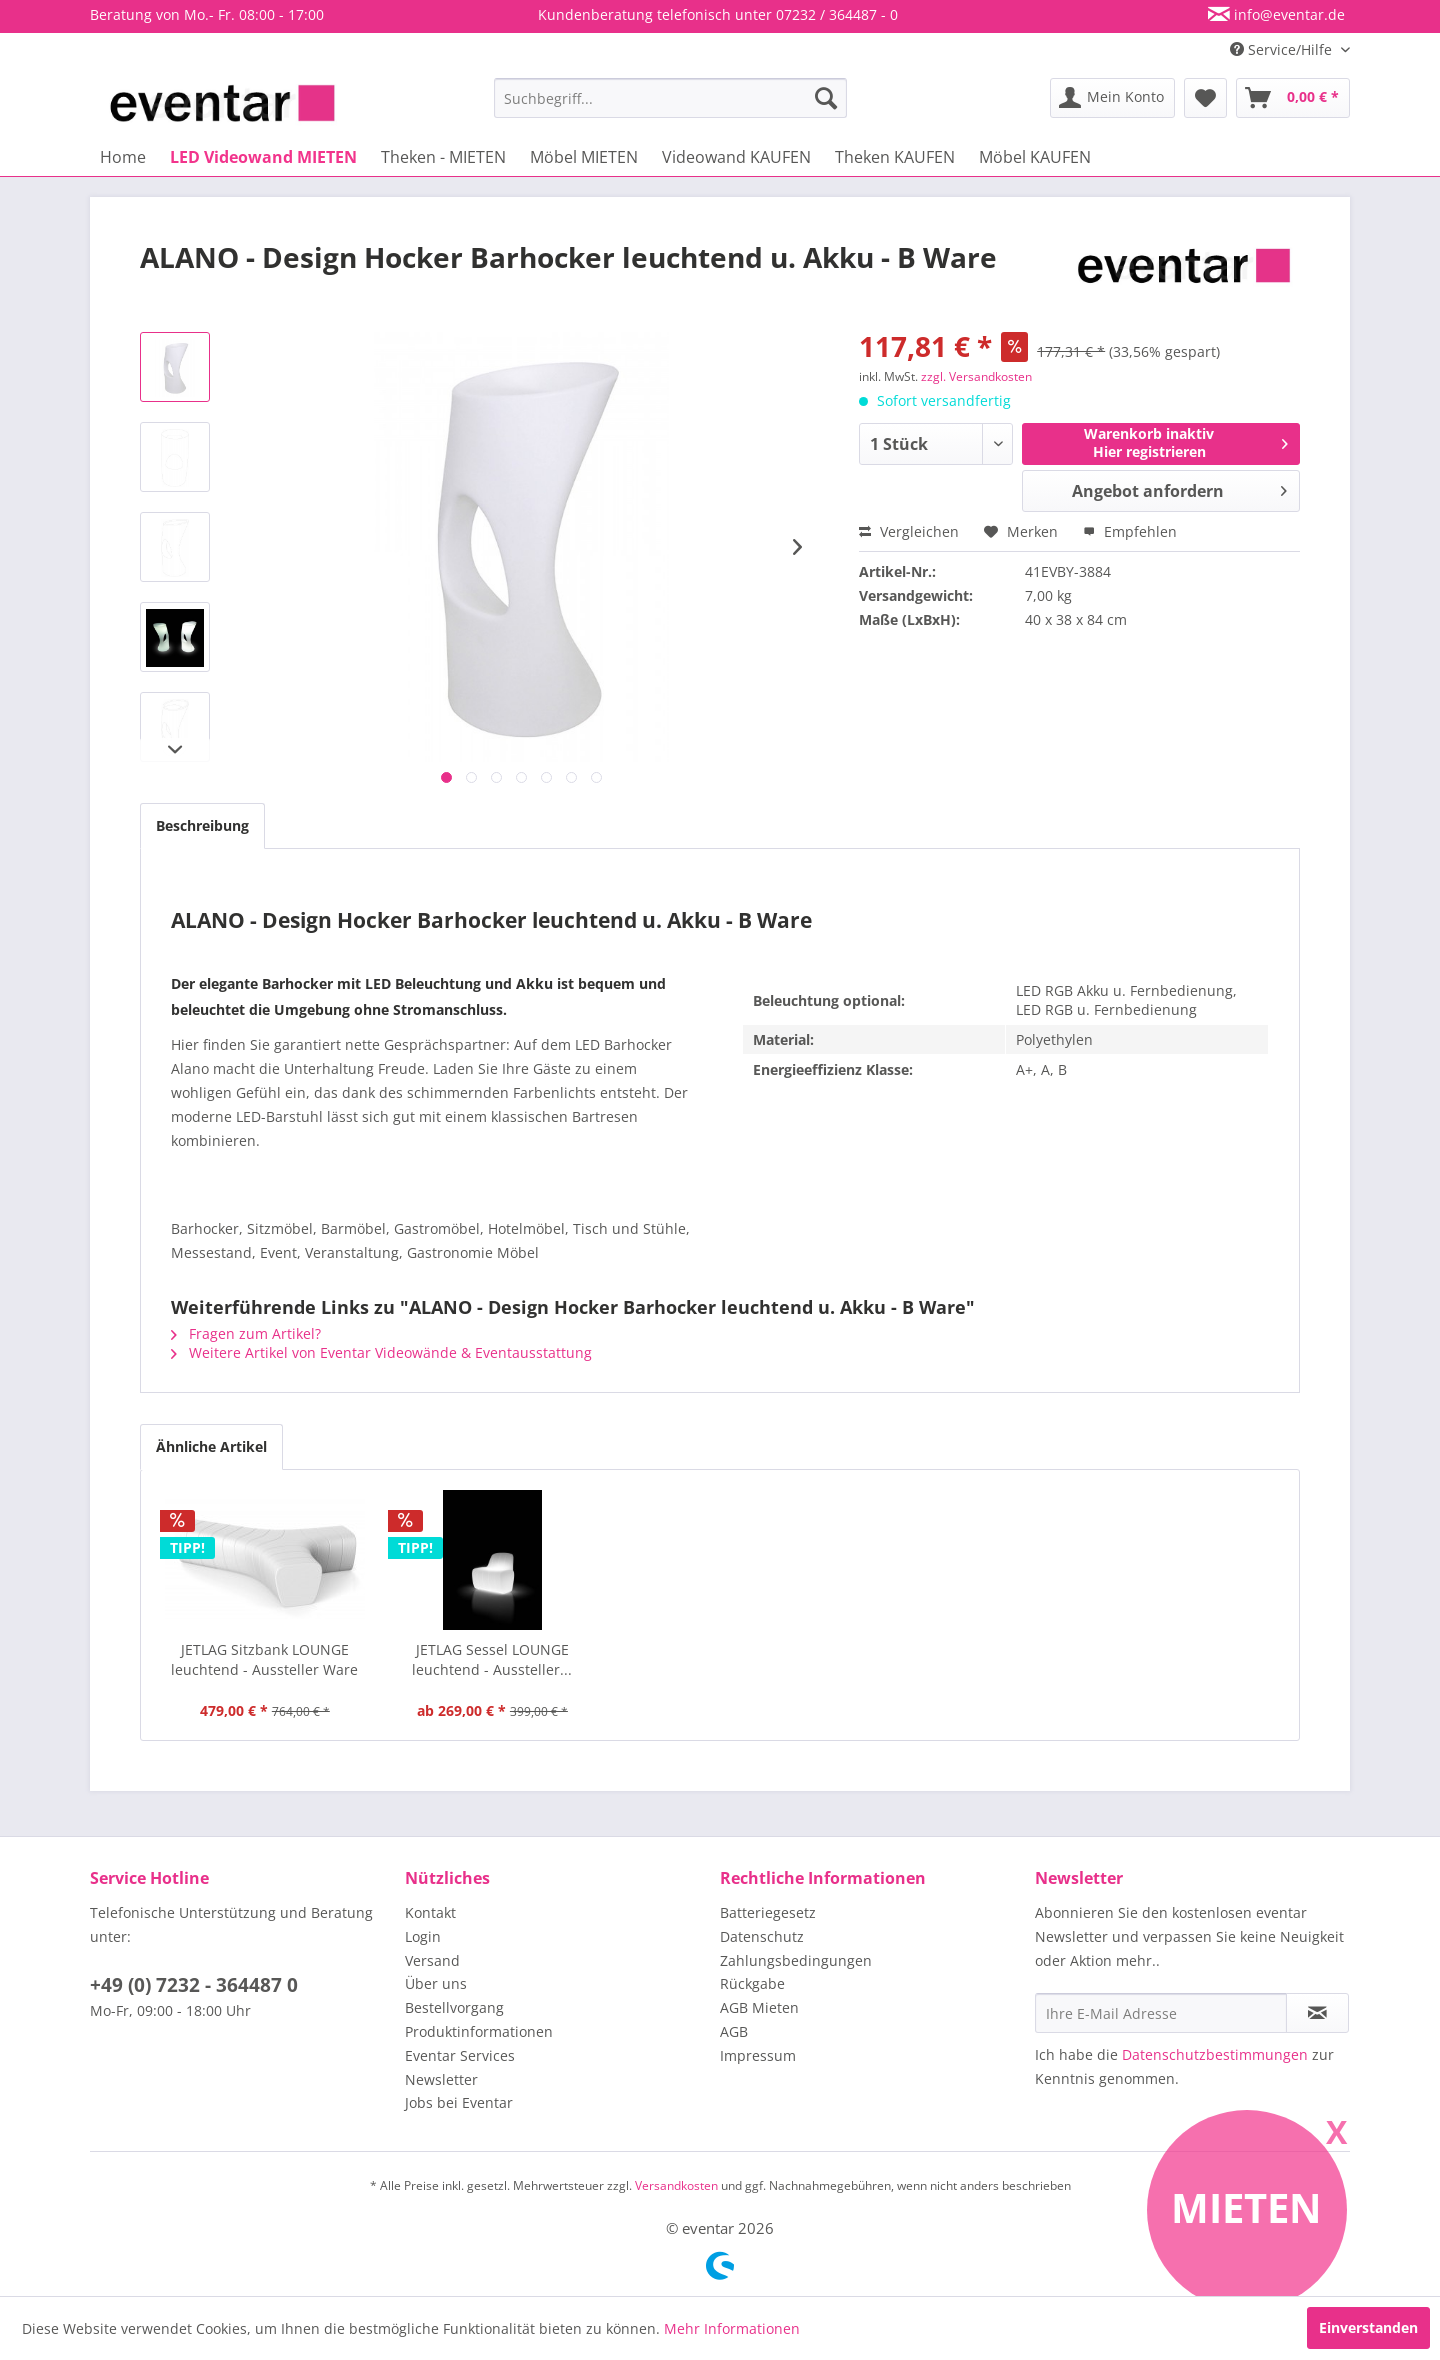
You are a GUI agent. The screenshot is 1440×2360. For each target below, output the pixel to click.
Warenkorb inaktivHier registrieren (1186, 442)
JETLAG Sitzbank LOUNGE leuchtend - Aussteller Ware (264, 1659)
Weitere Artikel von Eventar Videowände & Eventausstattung (381, 1352)
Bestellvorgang (454, 2007)
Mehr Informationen (732, 2328)
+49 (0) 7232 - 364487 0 (194, 1985)
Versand (432, 1960)
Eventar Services (460, 2055)
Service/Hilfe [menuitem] (1283, 49)
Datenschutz (762, 1936)
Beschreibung (202, 825)
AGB (734, 2031)
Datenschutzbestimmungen (1215, 2054)
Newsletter (441, 2079)
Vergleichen (909, 531)
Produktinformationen (479, 2031)
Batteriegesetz (768, 1912)
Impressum (758, 2055)
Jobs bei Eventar (459, 2102)
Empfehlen (1130, 531)
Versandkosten (676, 2185)
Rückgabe (752, 1983)
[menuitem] (670, 98)
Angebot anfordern (1179, 488)
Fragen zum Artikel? (246, 1333)
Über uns (436, 1983)
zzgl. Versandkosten (976, 376)
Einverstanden (1368, 2327)
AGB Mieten (759, 2007)
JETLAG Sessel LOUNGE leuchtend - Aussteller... (492, 1659)
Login (423, 1936)
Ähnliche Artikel (211, 1446)
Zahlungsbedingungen (796, 1960)
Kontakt (430, 1912)
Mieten (1246, 2207)
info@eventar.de (1287, 14)
